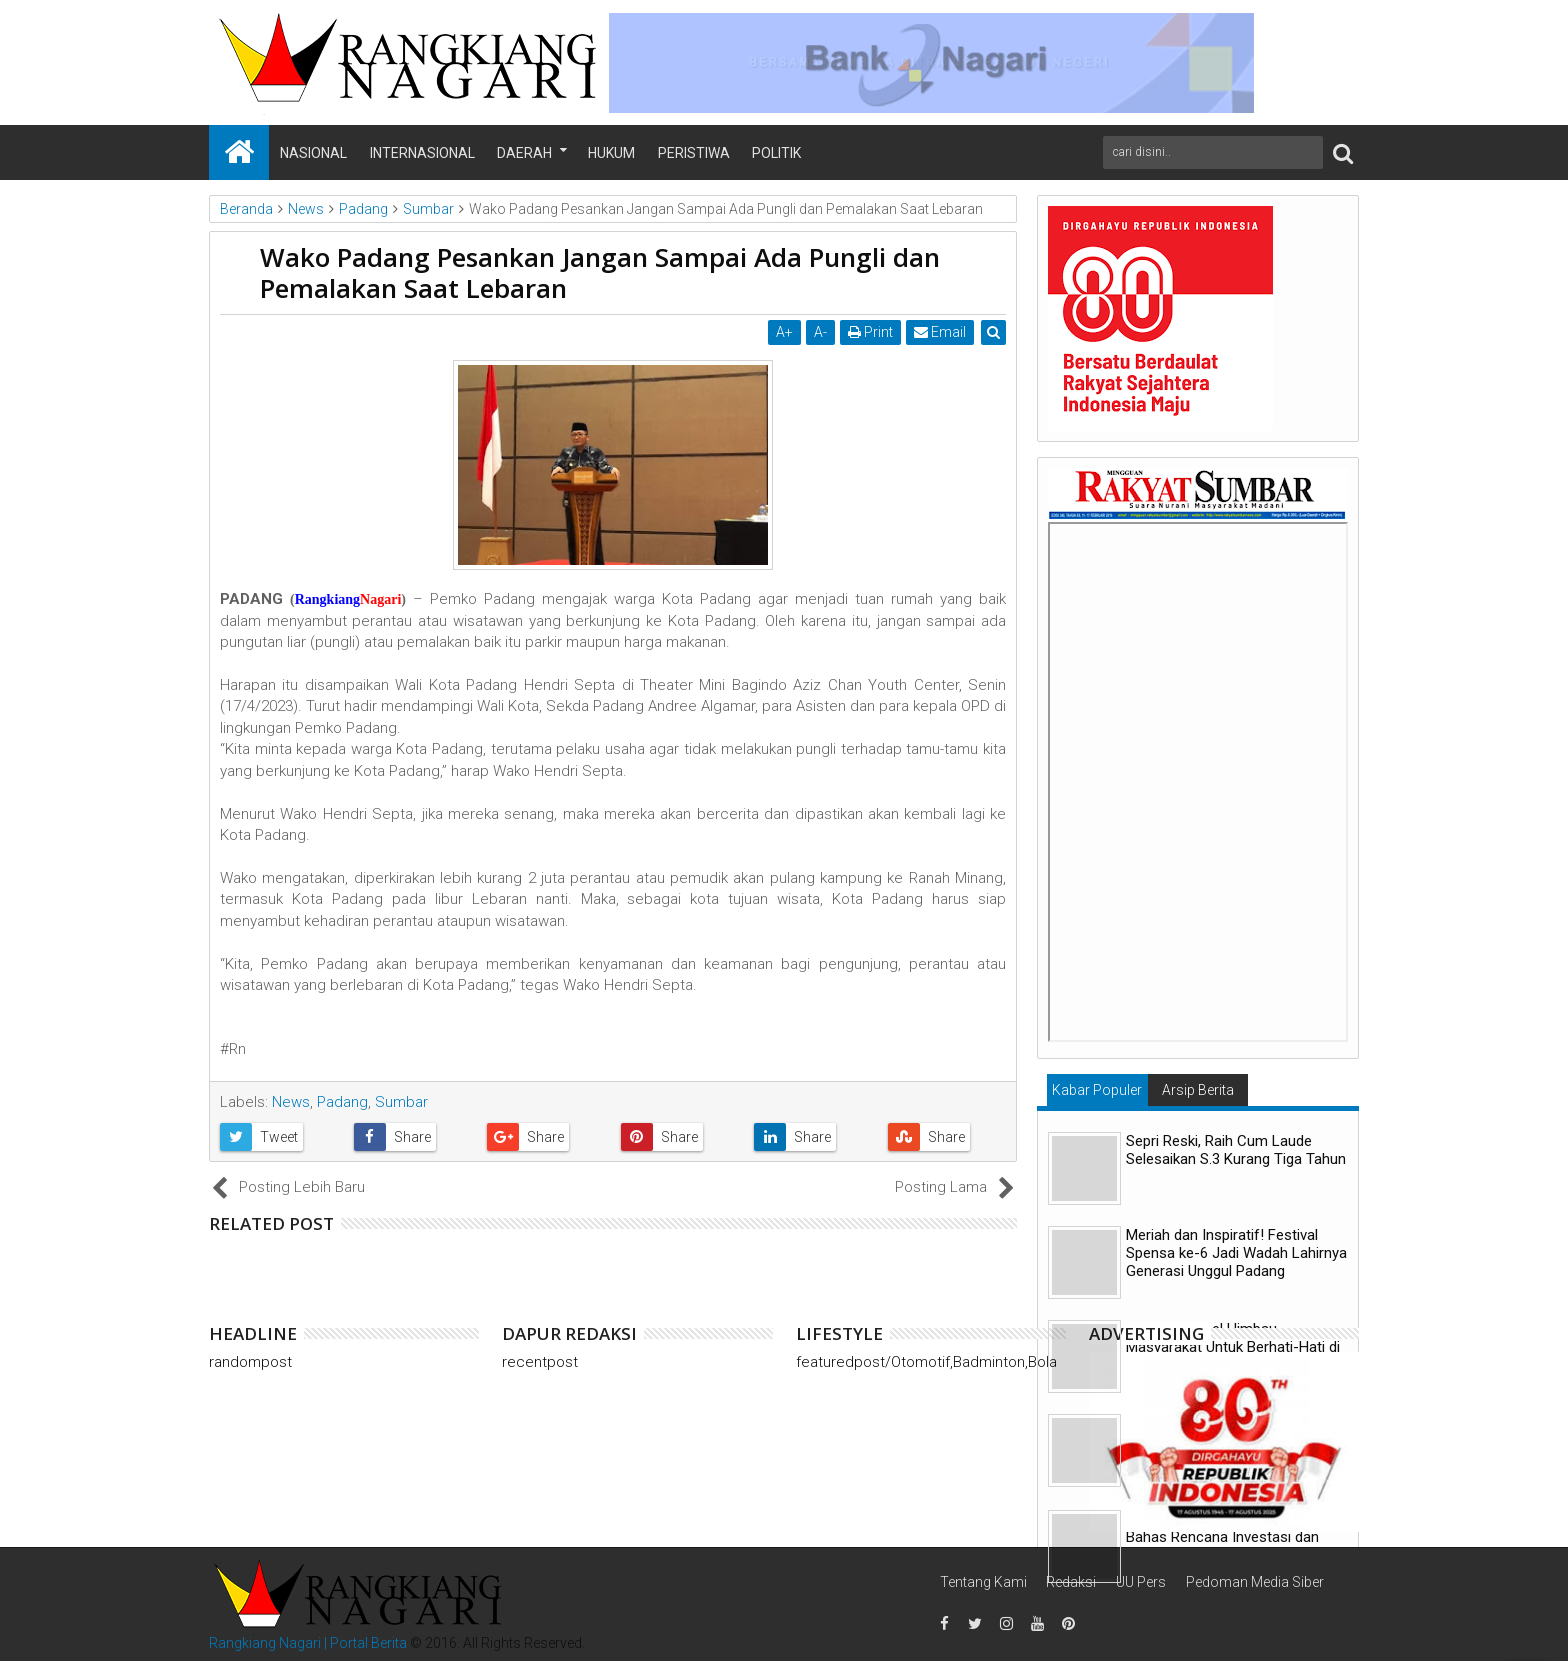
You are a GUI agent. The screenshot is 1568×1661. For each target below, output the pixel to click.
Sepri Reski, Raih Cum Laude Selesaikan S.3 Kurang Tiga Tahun (1236, 1150)
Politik (776, 153)
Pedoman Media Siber (1255, 1582)
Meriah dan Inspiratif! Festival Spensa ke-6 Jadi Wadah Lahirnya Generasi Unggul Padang (1236, 1253)
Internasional (422, 153)
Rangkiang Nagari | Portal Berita (308, 1643)
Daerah (524, 153)
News (291, 1102)
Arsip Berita (1198, 1090)
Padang (342, 1102)
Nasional (313, 153)
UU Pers (1141, 1582)
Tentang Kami (983, 1582)
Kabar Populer (1097, 1090)
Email (940, 332)
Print (870, 332)
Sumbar (401, 1102)
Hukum (611, 153)
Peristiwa (694, 153)
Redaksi (1071, 1582)
